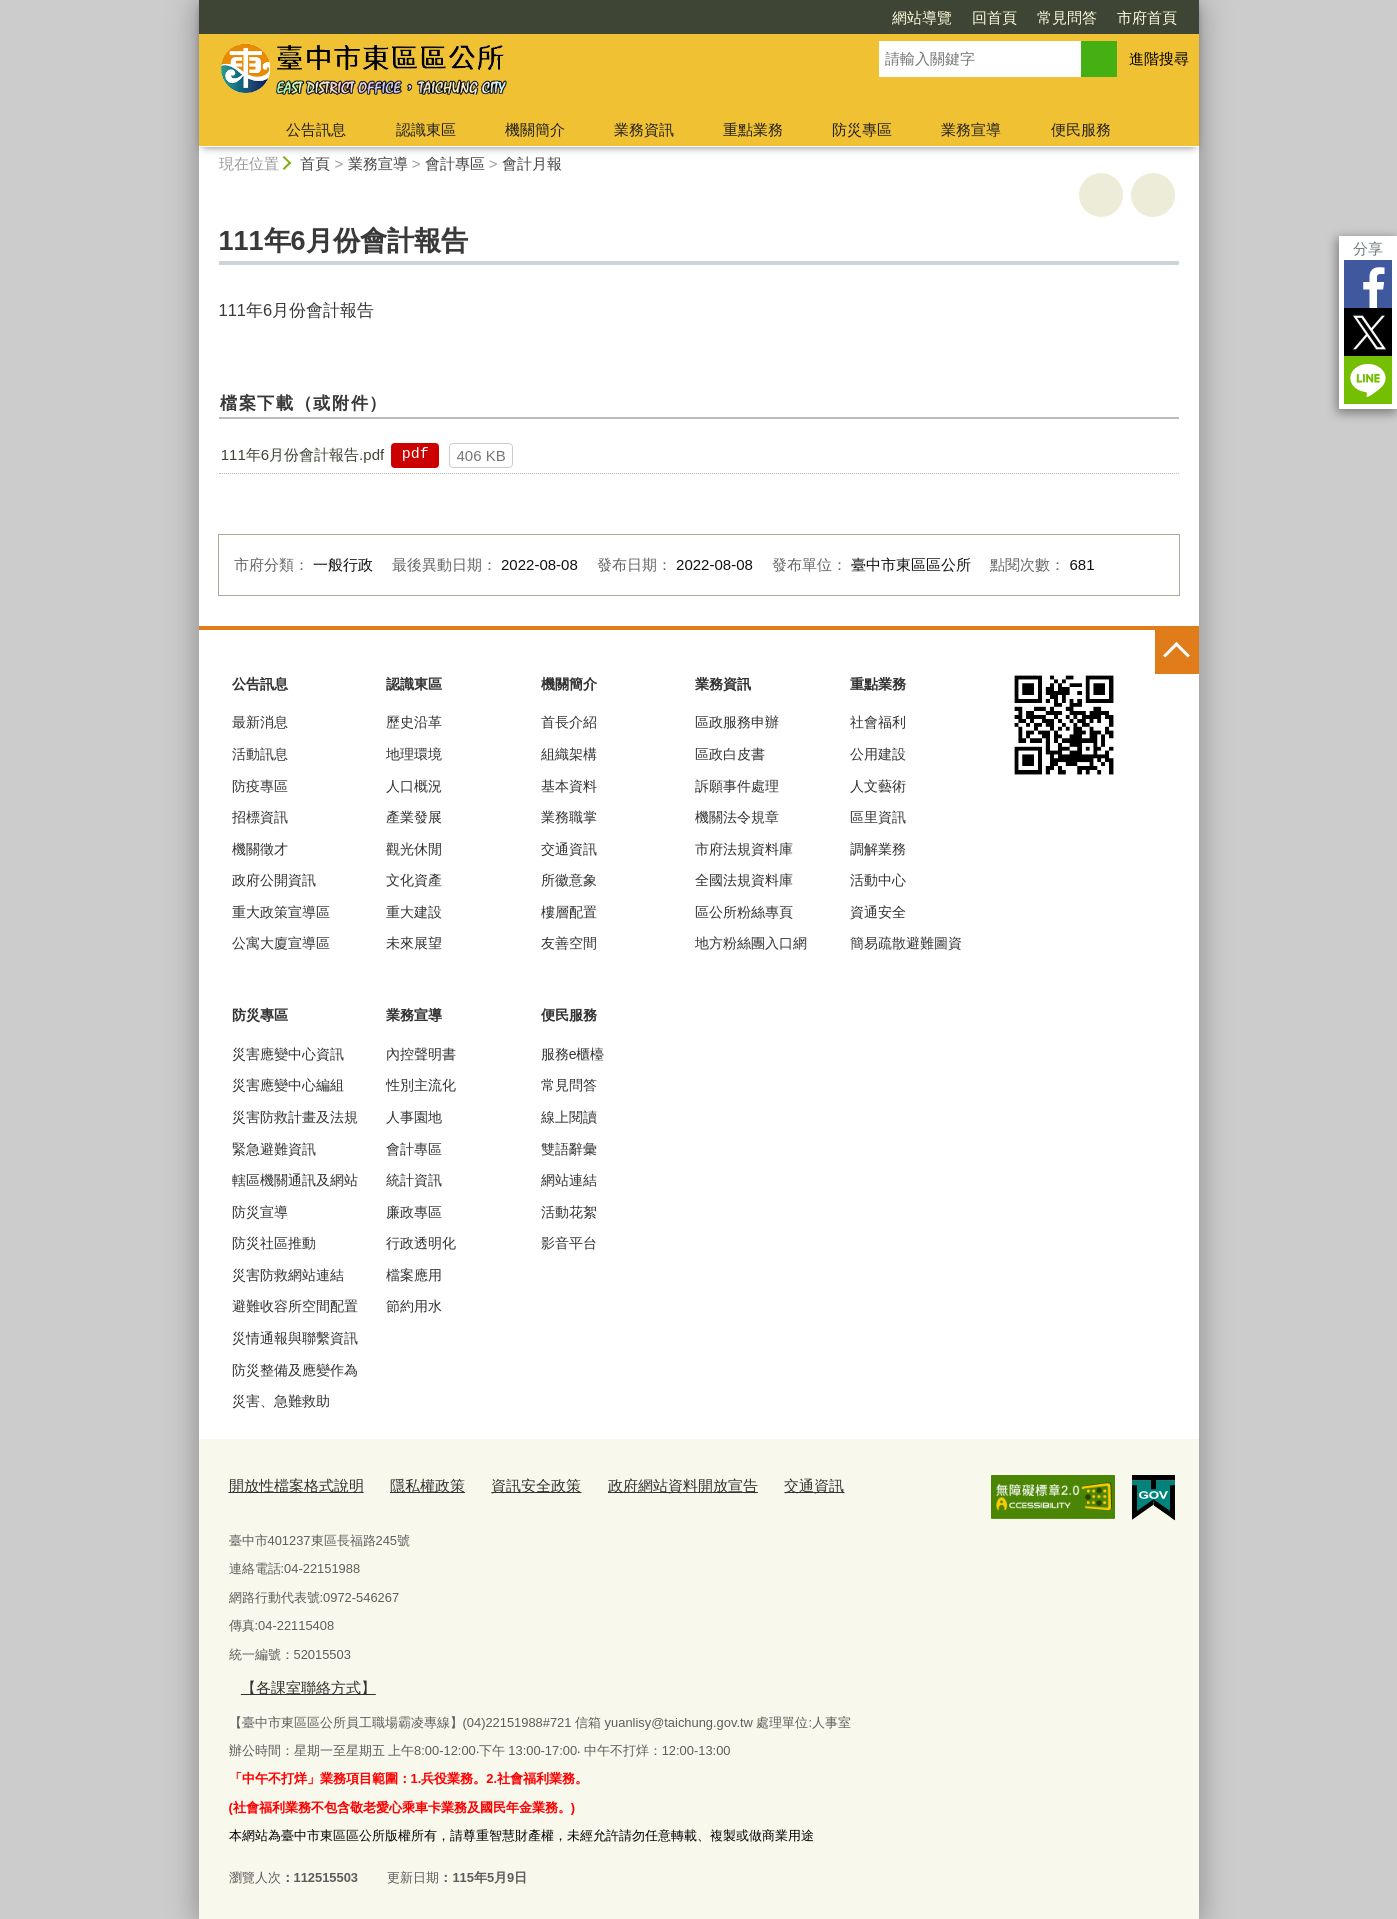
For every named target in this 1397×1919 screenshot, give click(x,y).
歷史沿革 (414, 722)
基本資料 (569, 786)
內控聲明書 (421, 1054)
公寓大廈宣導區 (281, 943)
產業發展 (414, 817)
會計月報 (532, 163)
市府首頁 (1147, 17)
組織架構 (569, 754)
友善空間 (569, 943)
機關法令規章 (737, 817)
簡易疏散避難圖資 (906, 943)
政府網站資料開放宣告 (633, 1484)
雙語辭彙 (569, 1149)
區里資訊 (878, 817)
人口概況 (414, 786)
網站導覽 (922, 17)
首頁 (315, 163)
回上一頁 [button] (1153, 195)
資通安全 (878, 912)
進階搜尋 (1159, 58)
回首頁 (994, 17)
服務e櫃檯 (573, 1054)
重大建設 (414, 912)
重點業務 (753, 129)
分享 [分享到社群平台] (1368, 248)
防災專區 (862, 129)
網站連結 (569, 1180)
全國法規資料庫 (744, 880)
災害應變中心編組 (288, 1085)
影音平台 (569, 1243)
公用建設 (878, 754)
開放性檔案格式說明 (287, 1484)
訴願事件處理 (737, 786)
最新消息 (260, 722)
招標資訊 (260, 817)
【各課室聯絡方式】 (298, 1681)
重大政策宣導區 (281, 912)
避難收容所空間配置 (295, 1306)
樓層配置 (569, 912)
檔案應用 (414, 1275)
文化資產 (414, 880)
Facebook (1368, 284)
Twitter (1368, 332)
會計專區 (455, 163)
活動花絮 (569, 1212)
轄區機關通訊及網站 (295, 1180)
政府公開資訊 (274, 880)
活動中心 (878, 880)
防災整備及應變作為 (295, 1370)
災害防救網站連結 (288, 1275)
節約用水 (414, 1306)
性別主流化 (421, 1085)
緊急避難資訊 (274, 1149)
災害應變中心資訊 (288, 1054)
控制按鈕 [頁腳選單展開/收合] (1177, 652)
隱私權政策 (404, 1484)
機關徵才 (260, 849)
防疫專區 (260, 786)
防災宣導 (260, 1212)
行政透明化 (421, 1243)
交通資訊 (569, 849)
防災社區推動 (274, 1243)
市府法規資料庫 (744, 849)
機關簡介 (535, 129)
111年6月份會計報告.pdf (302, 454)
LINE (1368, 380)
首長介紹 (569, 722)
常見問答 (1067, 17)
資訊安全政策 (502, 1484)
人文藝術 (878, 786)
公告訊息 (316, 129)
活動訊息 (260, 754)
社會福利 (878, 722)
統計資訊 (414, 1180)
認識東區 (426, 129)
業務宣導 (971, 129)
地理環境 (414, 754)
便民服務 (1081, 129)
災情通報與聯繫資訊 (295, 1338)
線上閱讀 (569, 1117)
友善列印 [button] (1101, 195)
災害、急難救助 (281, 1401)
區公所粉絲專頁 (744, 912)
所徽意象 (569, 880)
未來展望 (414, 943)
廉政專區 (414, 1212)
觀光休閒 (414, 849)
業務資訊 (644, 129)
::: (190, 8)
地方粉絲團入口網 (751, 943)
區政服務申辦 (737, 722)
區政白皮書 (730, 754)
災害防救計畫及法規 (295, 1117)
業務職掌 (569, 817)
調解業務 (878, 849)
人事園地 (414, 1117)
